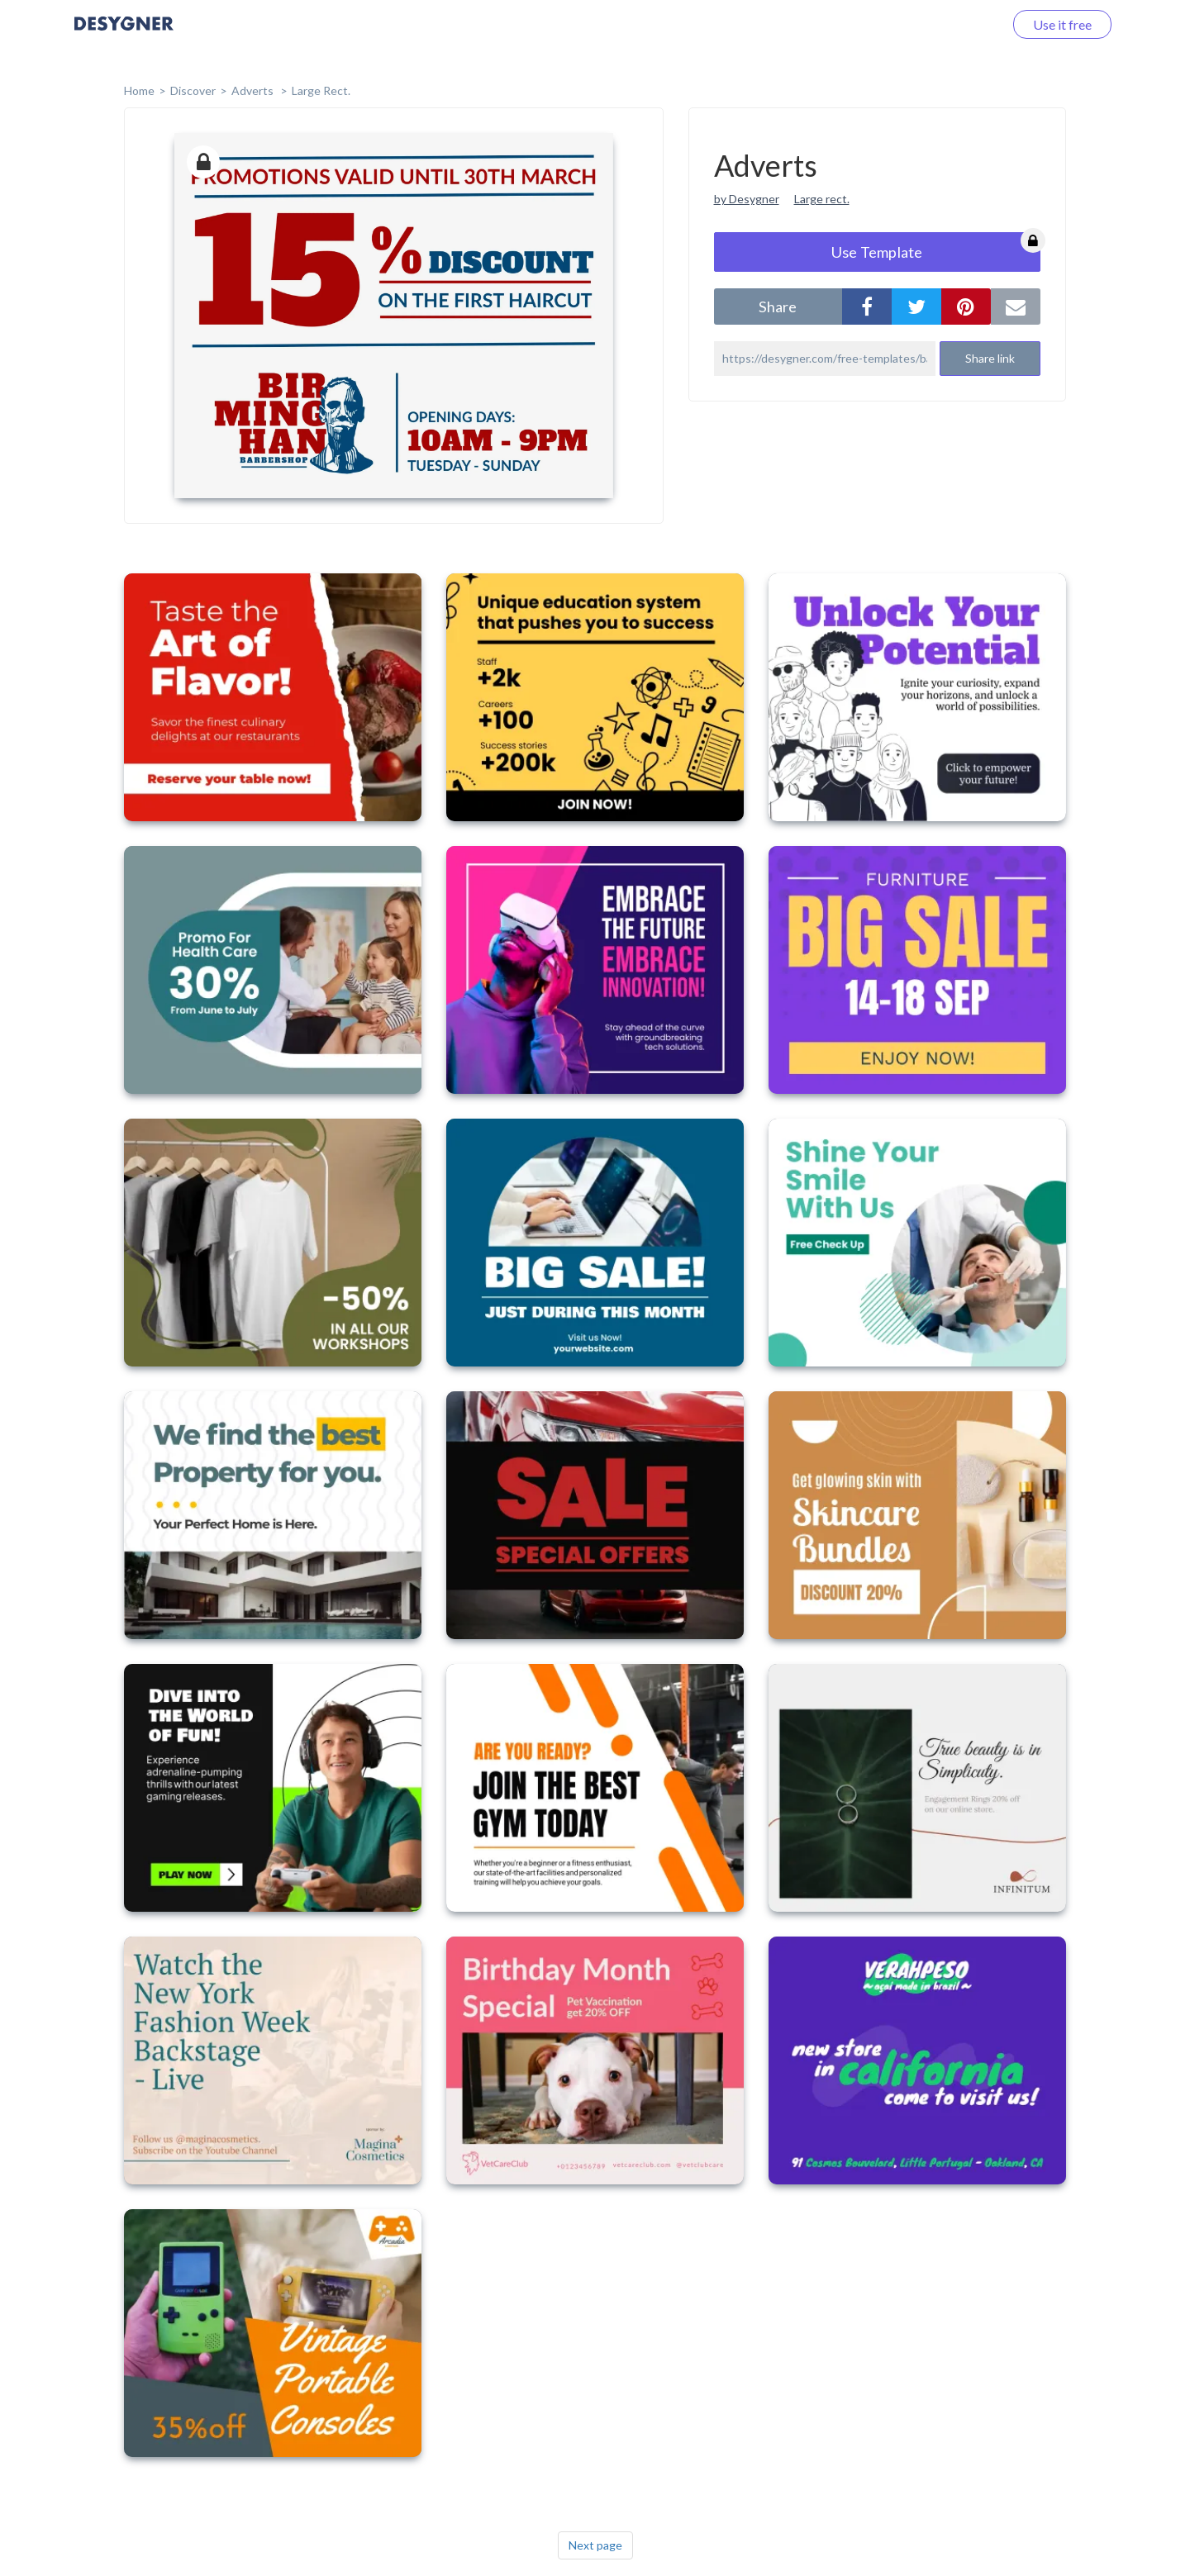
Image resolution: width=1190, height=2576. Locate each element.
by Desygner (746, 199)
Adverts (253, 90)
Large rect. (822, 199)
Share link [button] (990, 358)
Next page (595, 2545)
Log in (965, 24)
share (778, 306)
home (139, 90)
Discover (193, 90)
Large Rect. (321, 90)
